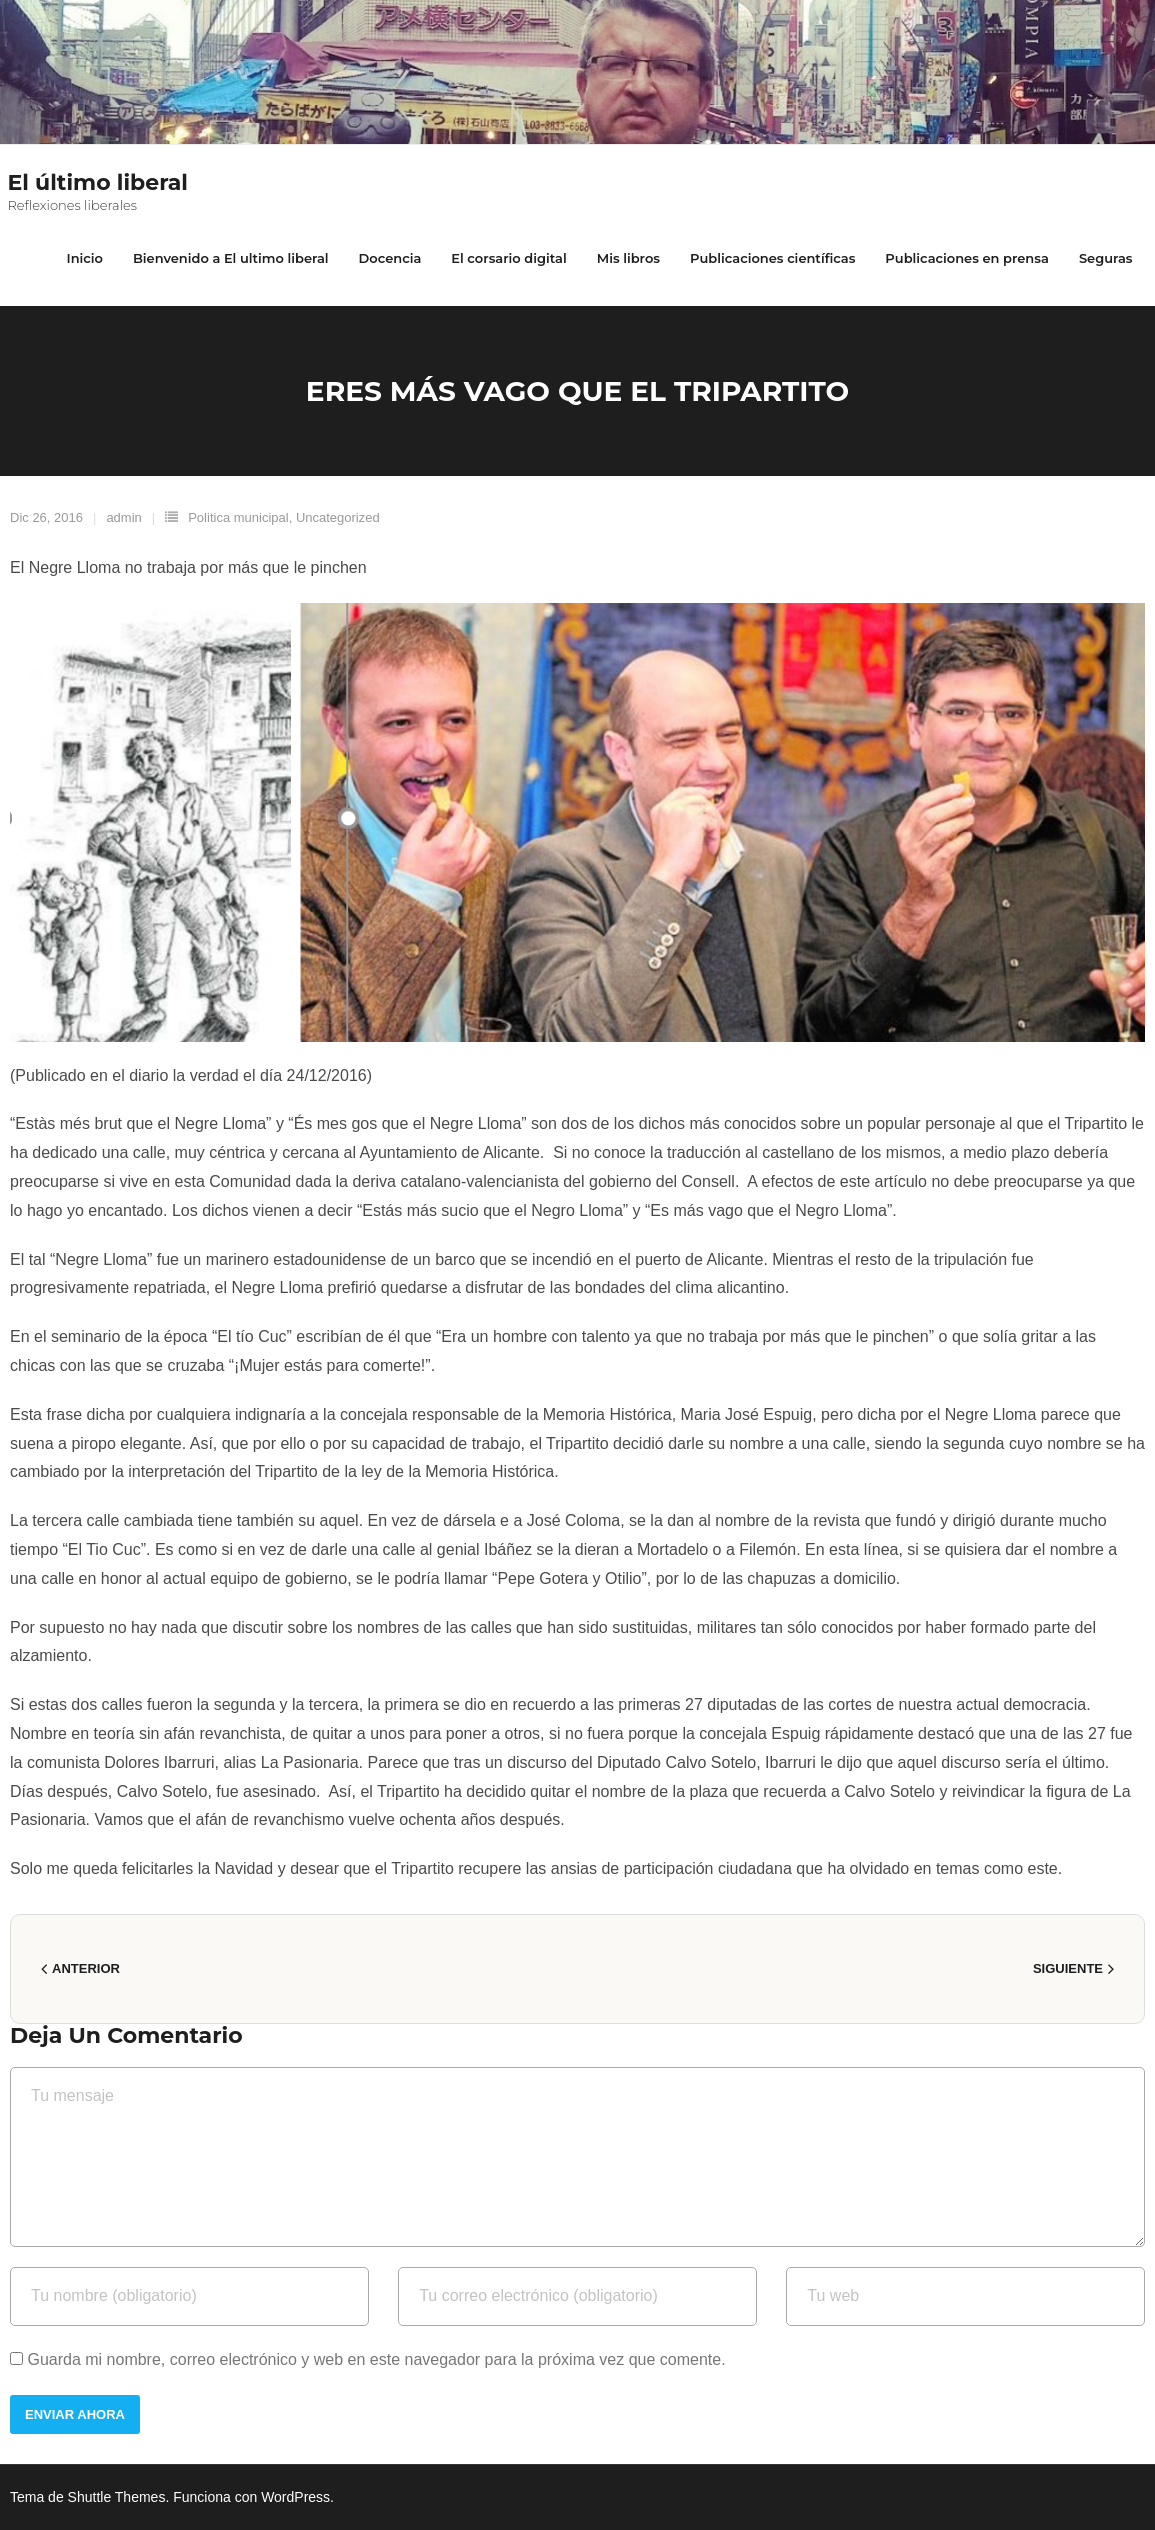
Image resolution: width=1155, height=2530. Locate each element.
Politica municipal (238, 517)
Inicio (84, 258)
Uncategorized (338, 517)
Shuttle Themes (117, 2497)
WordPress (295, 2497)
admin (123, 517)
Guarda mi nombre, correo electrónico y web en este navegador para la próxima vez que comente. (376, 2359)
